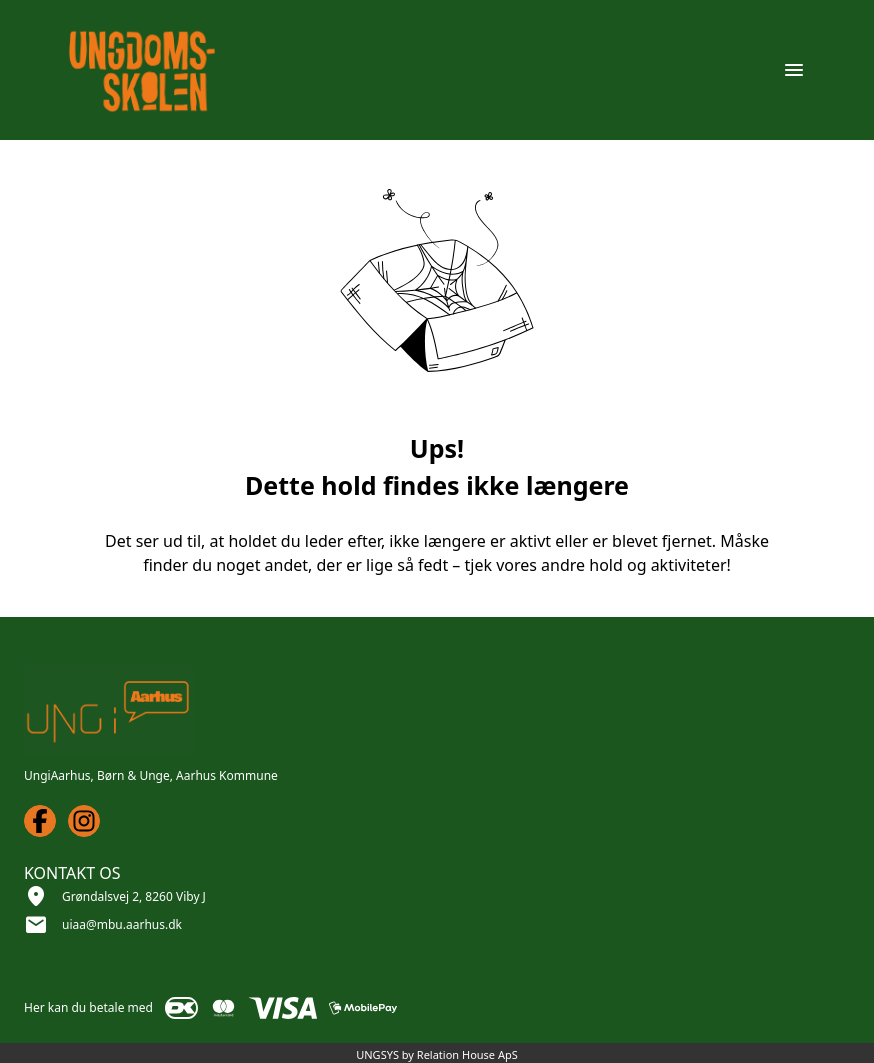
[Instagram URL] (84, 821)
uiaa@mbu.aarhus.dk (122, 924)
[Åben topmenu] (794, 70)
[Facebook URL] (40, 821)
